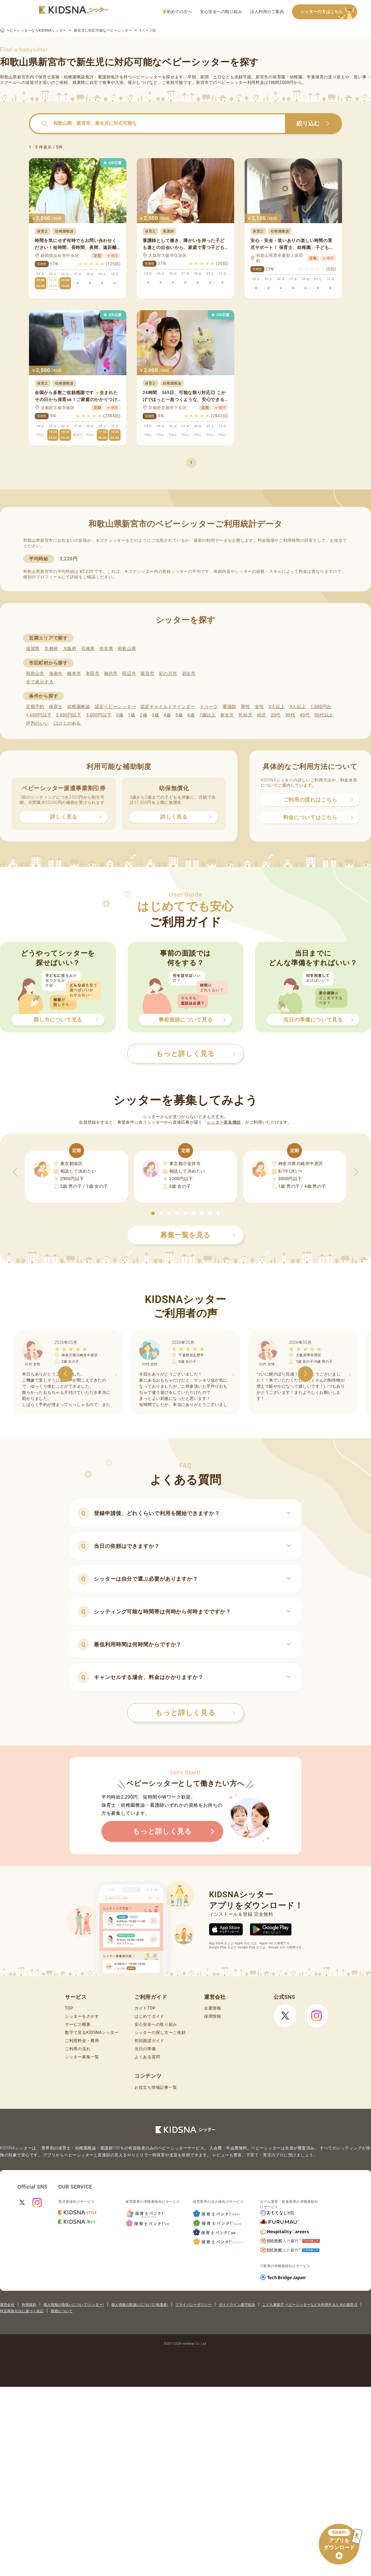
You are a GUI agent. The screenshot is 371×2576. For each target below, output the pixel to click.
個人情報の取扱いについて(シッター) (73, 2305)
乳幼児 (245, 715)
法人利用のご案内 (267, 11)
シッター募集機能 (224, 1122)
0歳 (119, 715)
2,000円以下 (68, 715)
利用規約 (29, 2305)
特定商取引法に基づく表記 (21, 2311)
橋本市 (74, 673)
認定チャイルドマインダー (167, 706)
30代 (290, 715)
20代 (276, 715)
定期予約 (35, 706)
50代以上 (323, 715)
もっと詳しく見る (195, 1713)
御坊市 (111, 673)
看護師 (229, 706)
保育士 (56, 706)
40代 (305, 715)
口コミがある (67, 723)
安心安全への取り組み (221, 11)
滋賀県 (33, 648)
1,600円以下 (38, 715)
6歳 (191, 715)
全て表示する (39, 682)
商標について (61, 2311)
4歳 (167, 715)
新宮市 (147, 673)
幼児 (261, 715)
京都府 (51, 648)
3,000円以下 (98, 715)
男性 (245, 706)
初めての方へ (177, 11)
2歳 (143, 715)
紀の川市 (168, 673)
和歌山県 (127, 648)
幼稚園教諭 (78, 706)
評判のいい (37, 723)
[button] (153, 1213)
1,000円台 (320, 706)
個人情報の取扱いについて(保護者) (139, 2305)
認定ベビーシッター (115, 706)
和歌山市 (35, 673)
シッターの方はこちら (328, 12)
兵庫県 (88, 648)
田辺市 (129, 673)
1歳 (131, 715)
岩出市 (189, 673)
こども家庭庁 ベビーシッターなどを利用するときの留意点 (309, 2305)
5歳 (179, 715)
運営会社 (7, 2305)
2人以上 (277, 706)
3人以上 (298, 706)
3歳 (155, 715)
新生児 (227, 715)
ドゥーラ (209, 706)
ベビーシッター (147, 77)
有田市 (92, 673)
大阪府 (70, 648)
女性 (259, 706)
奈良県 (106, 648)
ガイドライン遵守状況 (237, 2305)
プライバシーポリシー (193, 2305)
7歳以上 (207, 715)
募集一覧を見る (197, 1235)
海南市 (56, 673)
